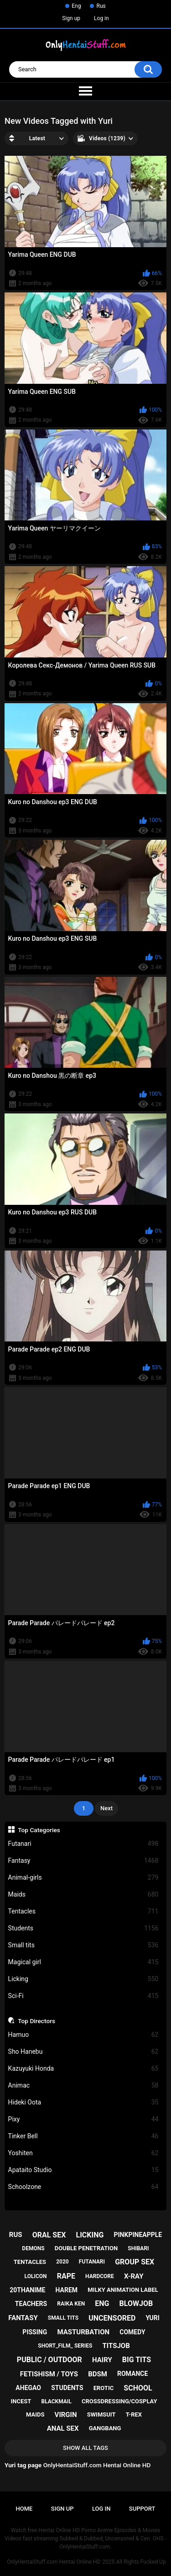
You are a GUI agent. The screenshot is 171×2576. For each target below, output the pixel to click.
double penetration (86, 2248)
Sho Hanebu (83, 2052)
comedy (132, 2332)
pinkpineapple (138, 2234)
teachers (31, 2303)
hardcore (99, 2276)
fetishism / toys (49, 2374)
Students (83, 1928)
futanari (92, 2261)
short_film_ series (65, 2346)
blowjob (136, 2303)
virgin (66, 2415)
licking (90, 2235)
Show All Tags (85, 2447)
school (138, 2388)
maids (35, 2414)
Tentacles (83, 1911)
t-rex (134, 2414)
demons (33, 2248)
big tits (136, 2359)
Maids (83, 1894)
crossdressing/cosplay (119, 2401)
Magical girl (83, 1962)
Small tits (83, 1945)
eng (102, 2303)
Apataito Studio (83, 2170)
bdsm (97, 2374)
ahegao (28, 2387)
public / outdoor (49, 2359)
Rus (100, 6)
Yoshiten (83, 2153)
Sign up (71, 18)
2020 (62, 2261)
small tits (63, 2318)
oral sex (49, 2235)
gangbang (105, 2428)
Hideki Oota (83, 2102)
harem (67, 2290)
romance (132, 2373)
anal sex (63, 2428)
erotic (103, 2388)
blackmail (56, 2401)
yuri (152, 2318)
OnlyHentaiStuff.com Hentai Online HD (53, 2562)
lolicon (36, 2276)
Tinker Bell (83, 2136)
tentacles (30, 2261)
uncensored (111, 2318)
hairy (102, 2360)
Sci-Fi (83, 1996)
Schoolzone (83, 2187)
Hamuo (83, 2035)
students (67, 2387)
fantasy (22, 2318)
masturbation (83, 2332)
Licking (83, 1979)
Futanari (83, 1844)
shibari (138, 2248)
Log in (101, 18)
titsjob (116, 2346)
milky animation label (123, 2289)
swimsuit (101, 2414)
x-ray (134, 2276)
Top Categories (39, 1830)
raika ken (71, 2303)
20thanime (27, 2290)
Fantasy (83, 1861)
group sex (134, 2262)
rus (15, 2235)
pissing (34, 2332)
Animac (83, 2085)
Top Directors (36, 2021)
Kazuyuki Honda (83, 2068)
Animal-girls (83, 1878)
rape (66, 2276)
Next (106, 1808)
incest (21, 2401)
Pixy (83, 2119)
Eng (76, 6)
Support (142, 2508)
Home (24, 2508)
